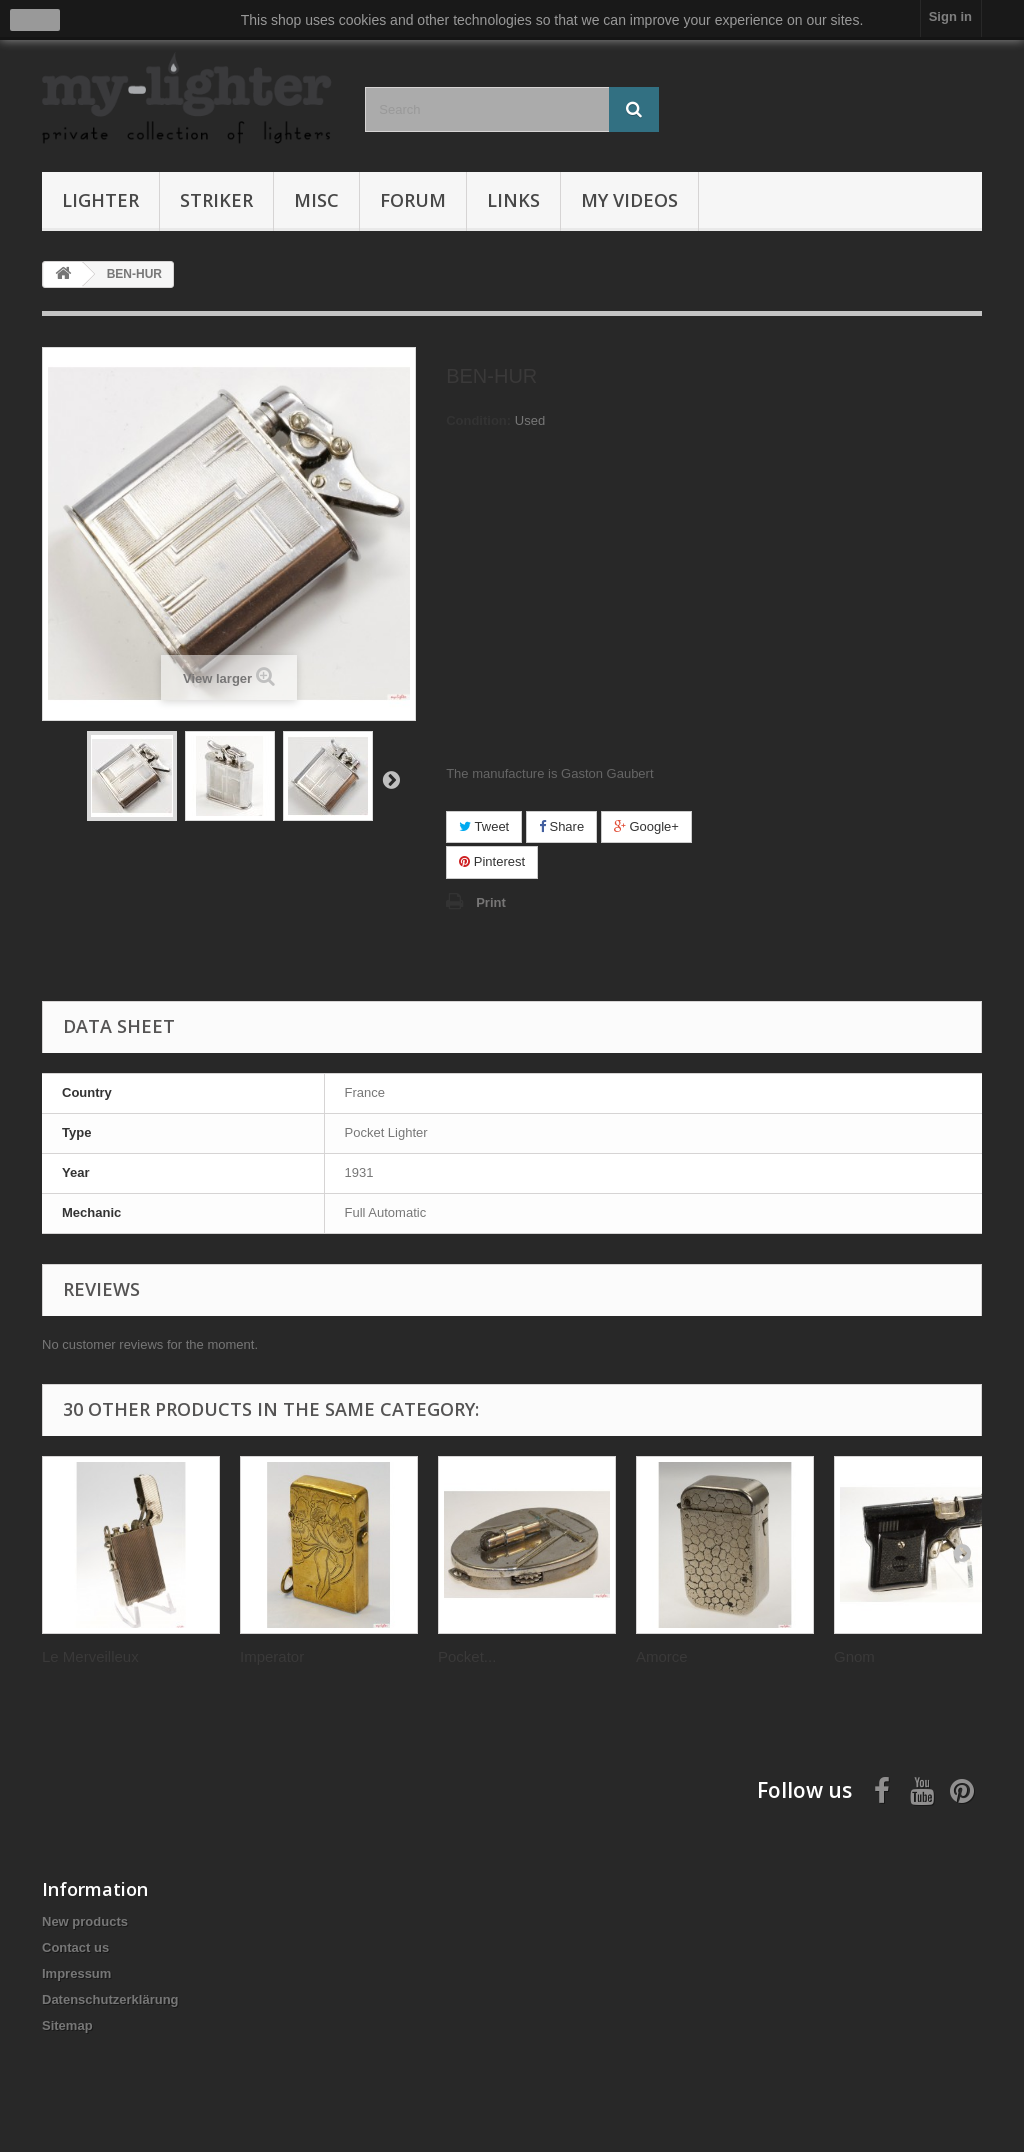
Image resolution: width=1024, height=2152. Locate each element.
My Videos (629, 200)
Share (561, 826)
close (35, 20)
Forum (413, 200)
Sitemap (67, 2025)
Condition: (478, 420)
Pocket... (467, 1656)
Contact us (75, 1947)
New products (85, 1921)
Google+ (646, 826)
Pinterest (492, 861)
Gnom (854, 1656)
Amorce (662, 1656)
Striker (216, 200)
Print (491, 902)
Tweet (484, 826)
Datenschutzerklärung (110, 1999)
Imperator (272, 1656)
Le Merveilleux (90, 1656)
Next (391, 779)
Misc (316, 200)
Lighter (100, 200)
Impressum (76, 1973)
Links (513, 200)
